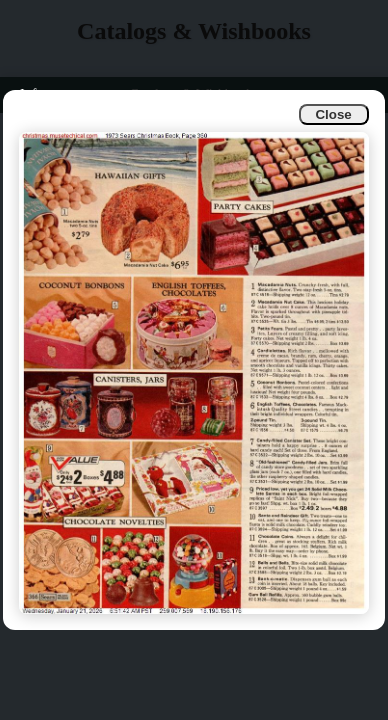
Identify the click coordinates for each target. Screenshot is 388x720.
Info (31, 94)
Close (333, 114)
